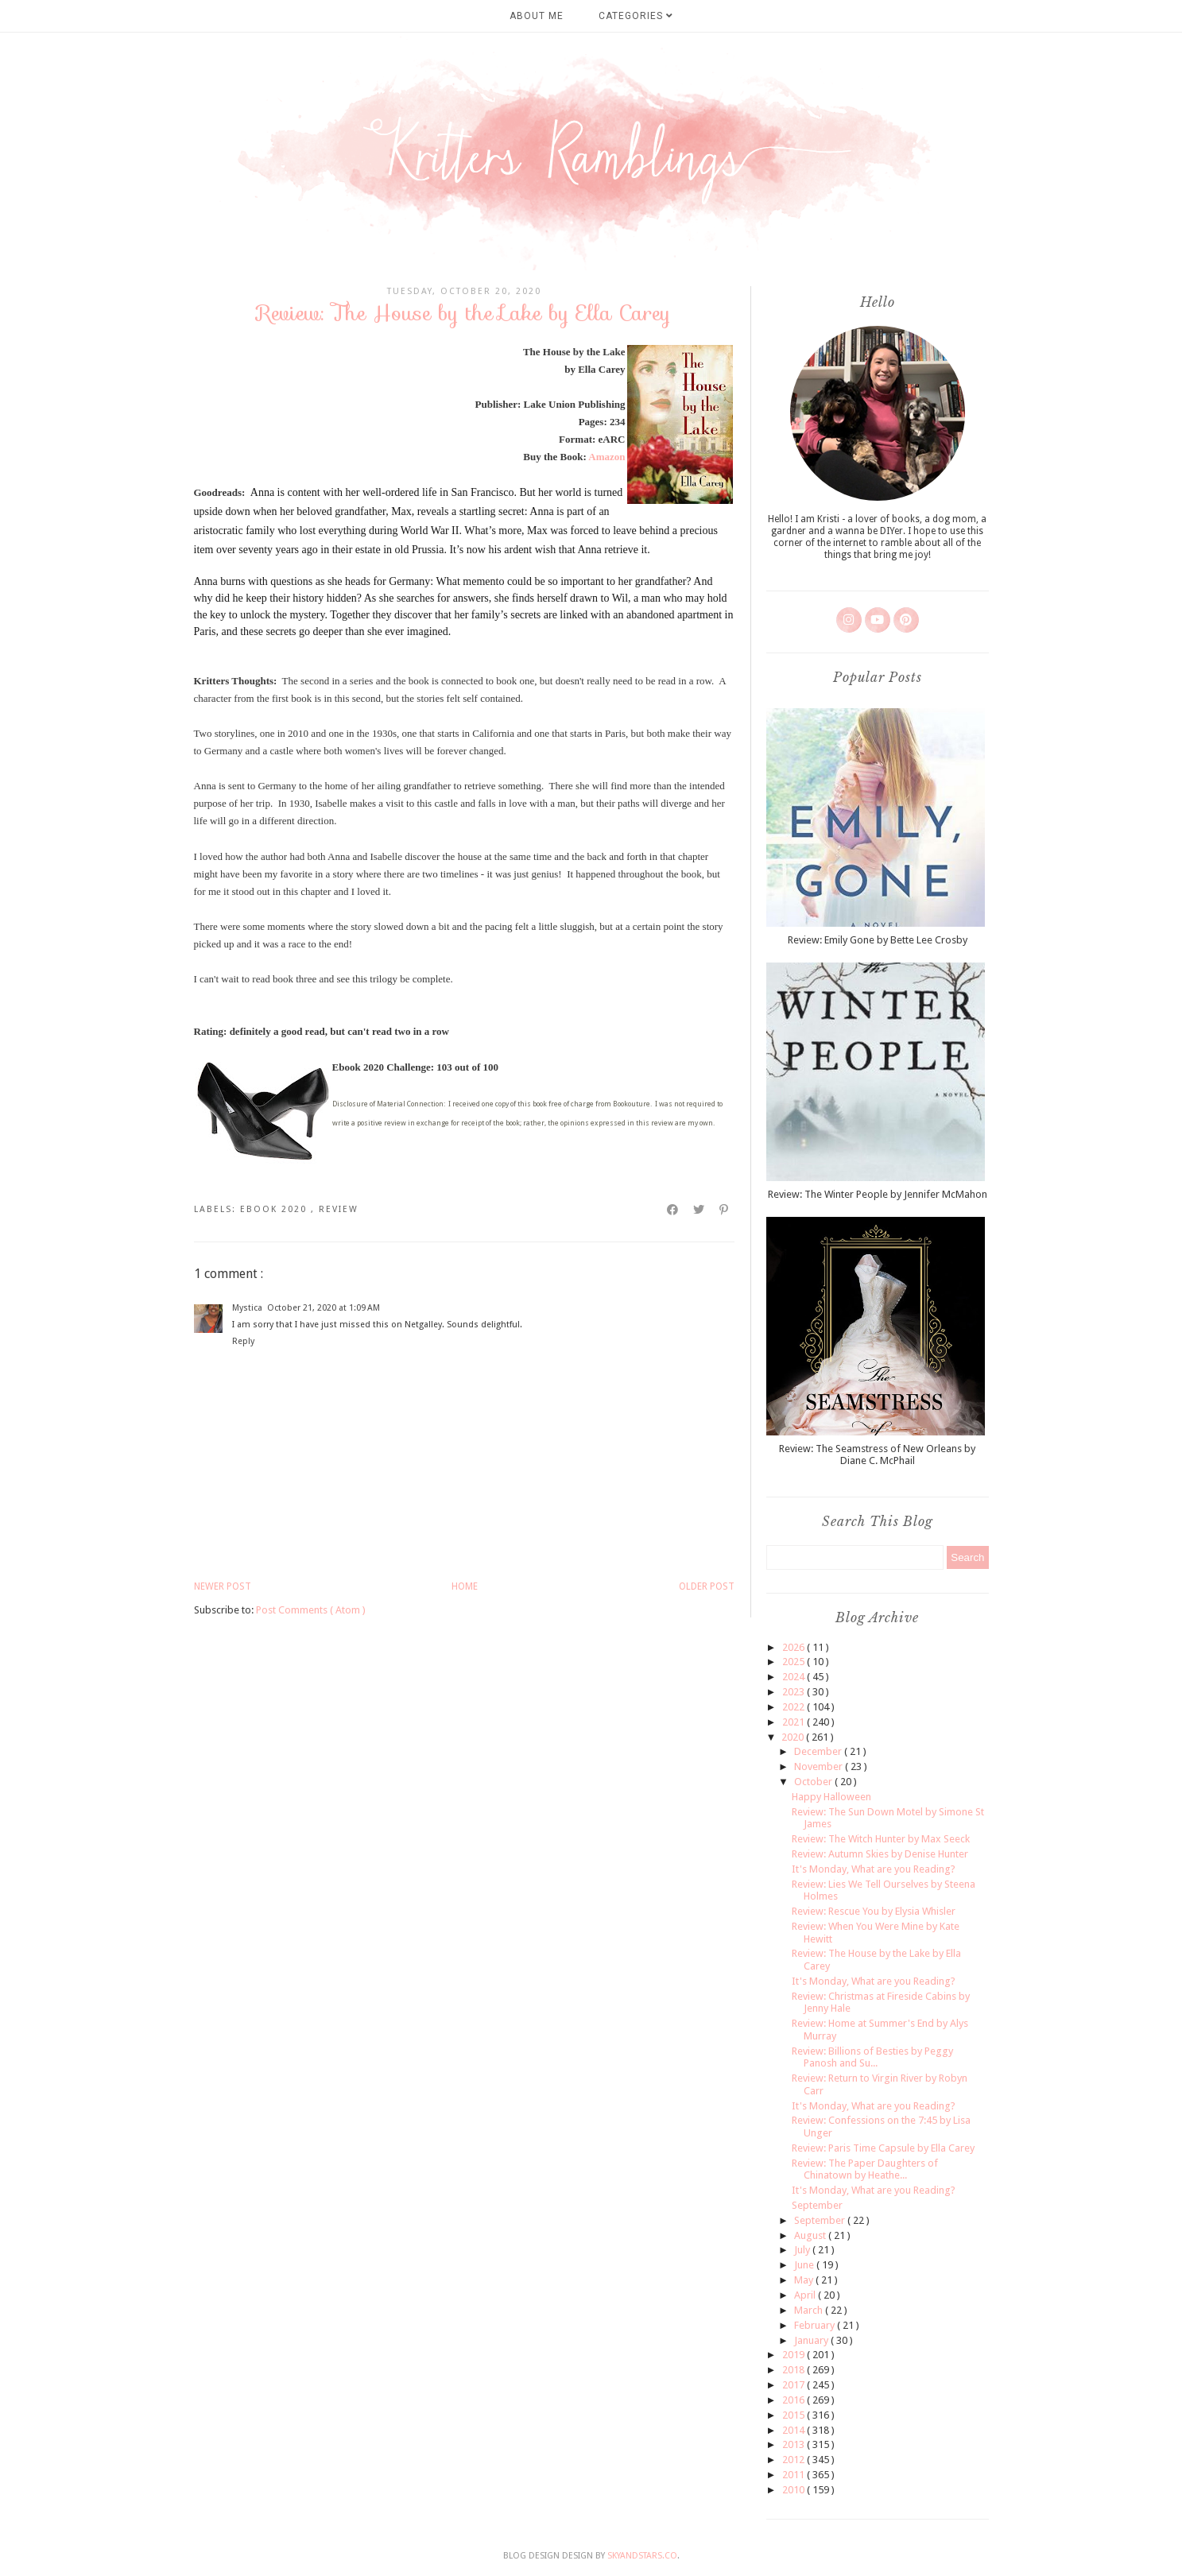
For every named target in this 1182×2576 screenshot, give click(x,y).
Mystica (247, 1308)
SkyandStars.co (642, 2556)
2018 (794, 2370)
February (815, 2325)
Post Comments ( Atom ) (311, 1610)
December (819, 1751)
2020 (793, 1737)
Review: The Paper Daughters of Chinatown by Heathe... (865, 2169)
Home (464, 1586)
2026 (794, 1647)
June (805, 2265)
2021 (794, 1722)
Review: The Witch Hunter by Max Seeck (881, 1839)
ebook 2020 (275, 1209)
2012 (794, 2460)
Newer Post (222, 1586)
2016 (794, 2400)
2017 (794, 2385)
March (809, 2310)
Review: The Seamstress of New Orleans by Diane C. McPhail (877, 1455)
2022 (794, 1707)
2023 (794, 1692)
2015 (794, 2415)
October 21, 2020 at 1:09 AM (323, 1308)
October (814, 1782)
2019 (794, 2355)
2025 (794, 1662)
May (805, 2280)
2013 (794, 2444)
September (817, 2205)
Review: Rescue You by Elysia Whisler (873, 1911)
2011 (794, 2475)
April (806, 2295)
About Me (537, 15)
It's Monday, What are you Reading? (873, 1869)
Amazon (606, 457)
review (338, 1209)
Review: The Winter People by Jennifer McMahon (877, 1194)
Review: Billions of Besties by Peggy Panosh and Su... (872, 2057)
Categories (636, 15)
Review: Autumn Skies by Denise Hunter (880, 1854)
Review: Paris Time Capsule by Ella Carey (883, 2148)
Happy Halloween (831, 1797)
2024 (794, 1677)
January (812, 2340)
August (811, 2235)
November (819, 1766)
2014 (794, 2430)
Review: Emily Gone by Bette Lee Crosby (877, 940)
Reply (243, 1341)
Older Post (706, 1586)
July (803, 2250)
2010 (794, 2490)
